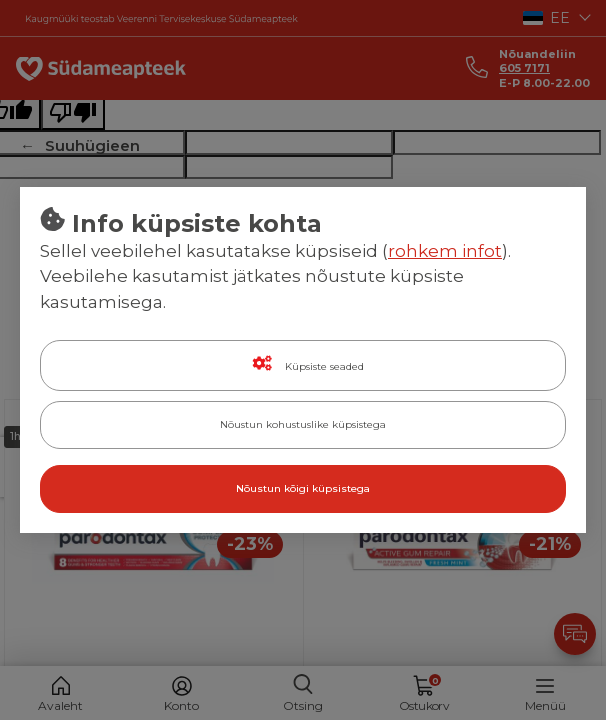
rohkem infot (445, 251)
